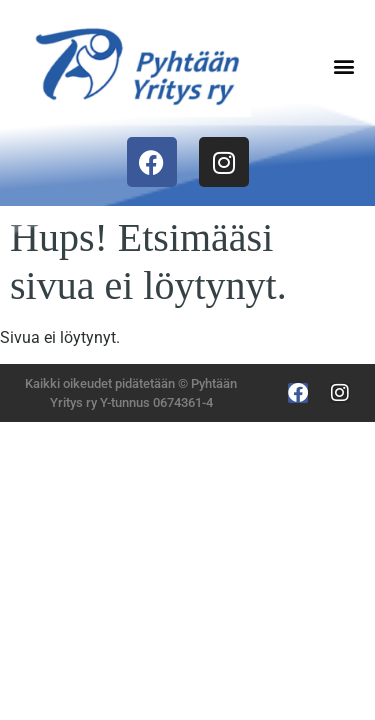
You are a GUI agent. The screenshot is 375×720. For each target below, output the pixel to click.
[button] (343, 66)
